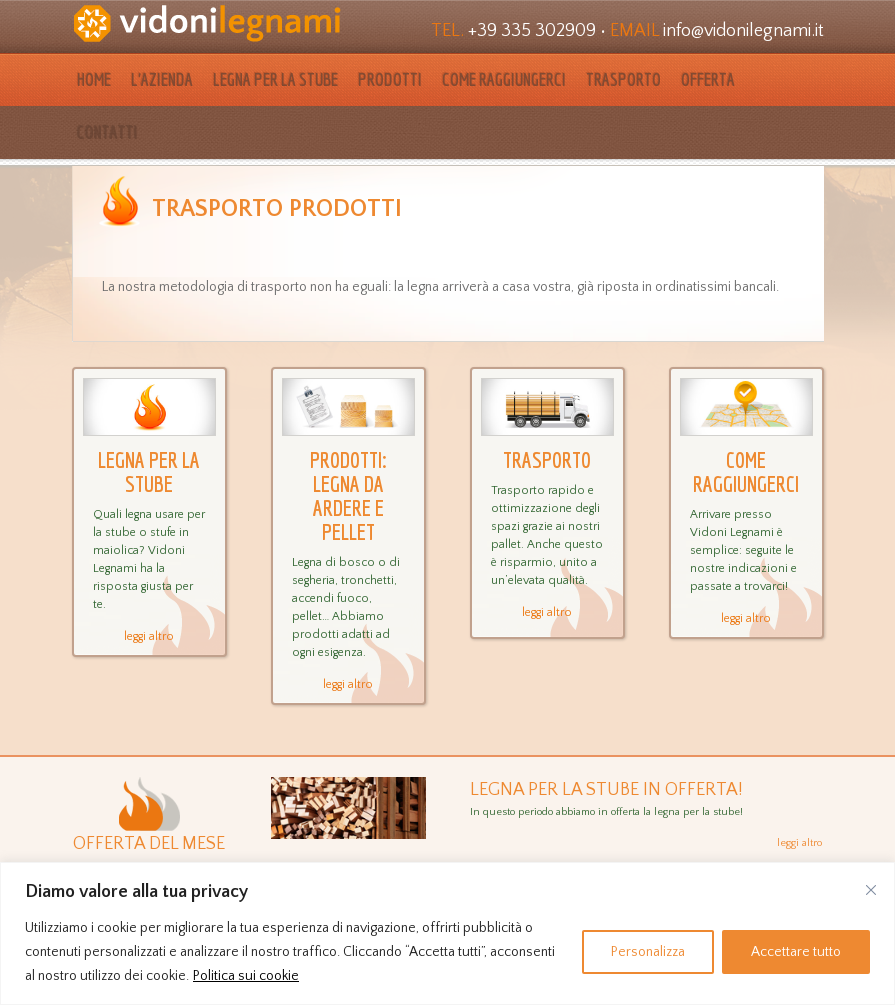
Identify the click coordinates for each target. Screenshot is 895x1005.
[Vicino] (871, 890)
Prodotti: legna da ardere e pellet (348, 496)
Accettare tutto (796, 952)
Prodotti (390, 79)
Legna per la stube (275, 79)
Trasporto (623, 79)
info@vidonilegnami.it (743, 31)
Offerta (708, 79)
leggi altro (149, 636)
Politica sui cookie (246, 976)
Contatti (107, 132)
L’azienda (162, 79)
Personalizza (648, 952)
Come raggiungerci (504, 79)
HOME (94, 79)
